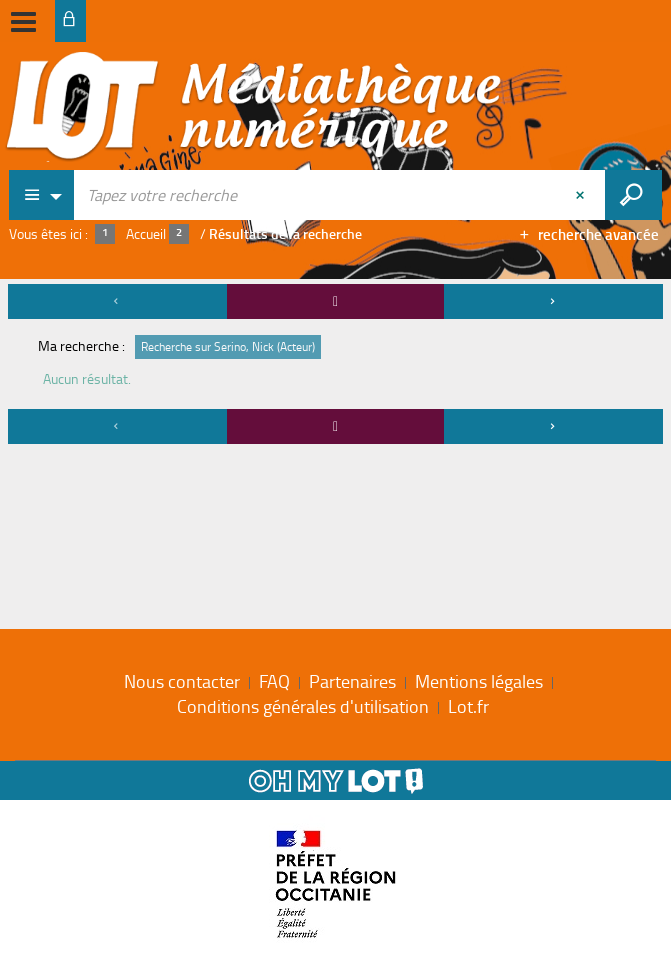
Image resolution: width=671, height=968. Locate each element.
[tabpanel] (335, 367)
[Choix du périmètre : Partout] (42, 195)
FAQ (274, 681)
